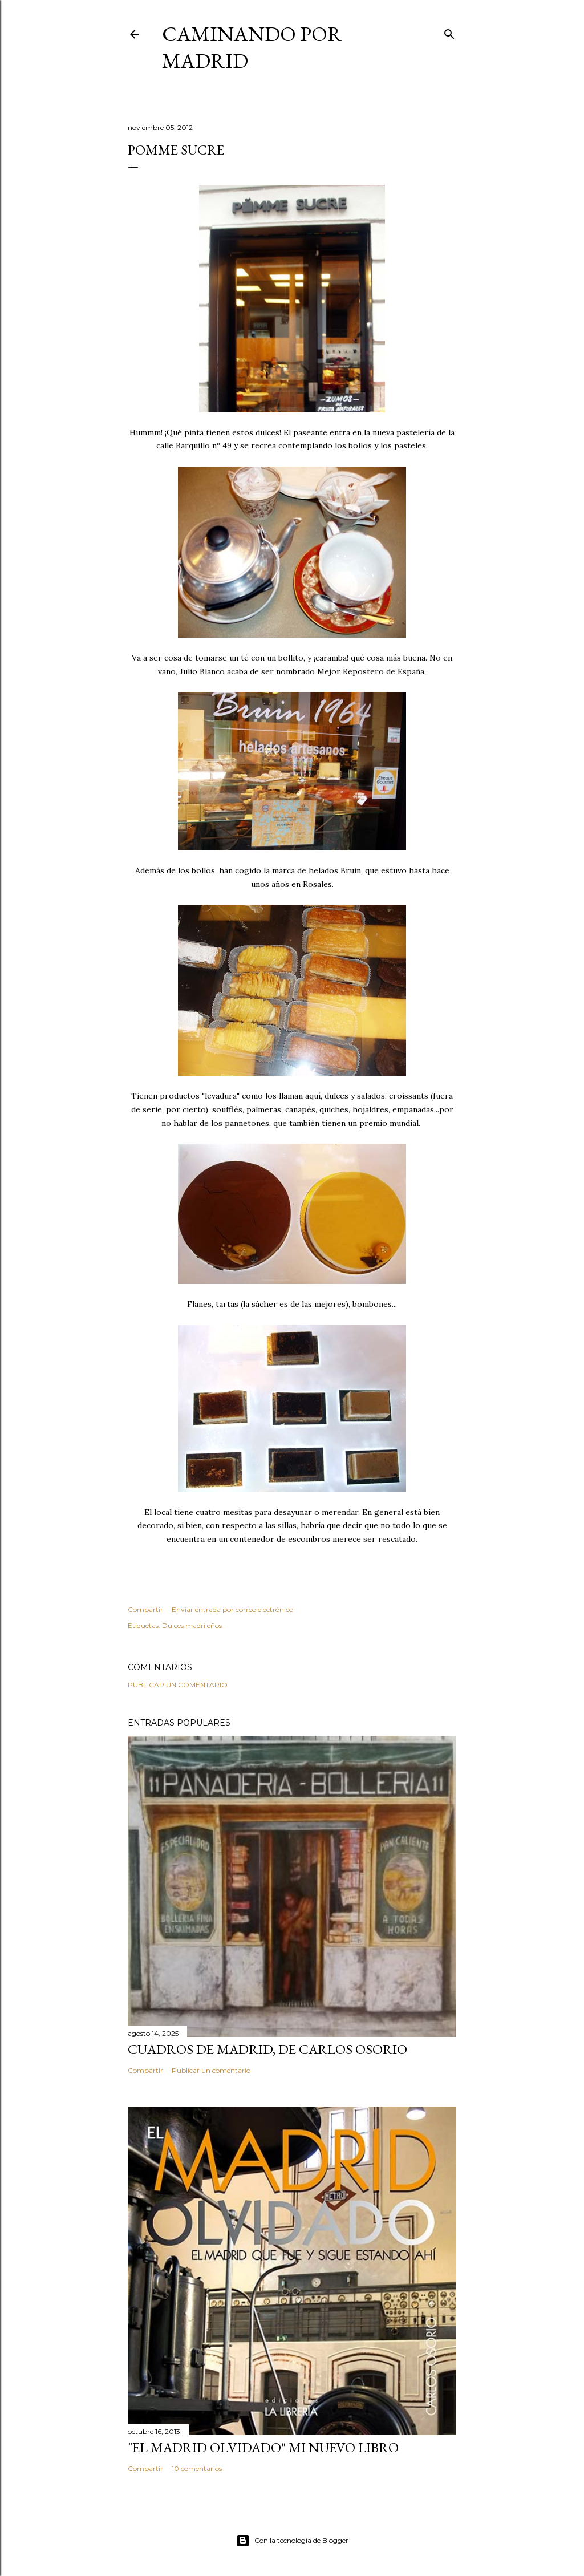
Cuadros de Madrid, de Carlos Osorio (267, 2049)
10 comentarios (197, 2468)
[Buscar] (449, 32)
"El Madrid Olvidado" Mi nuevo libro (263, 2447)
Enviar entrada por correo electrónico (232, 1609)
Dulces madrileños (192, 1625)
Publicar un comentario (178, 1684)
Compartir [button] (145, 1609)
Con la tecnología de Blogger (292, 2540)
